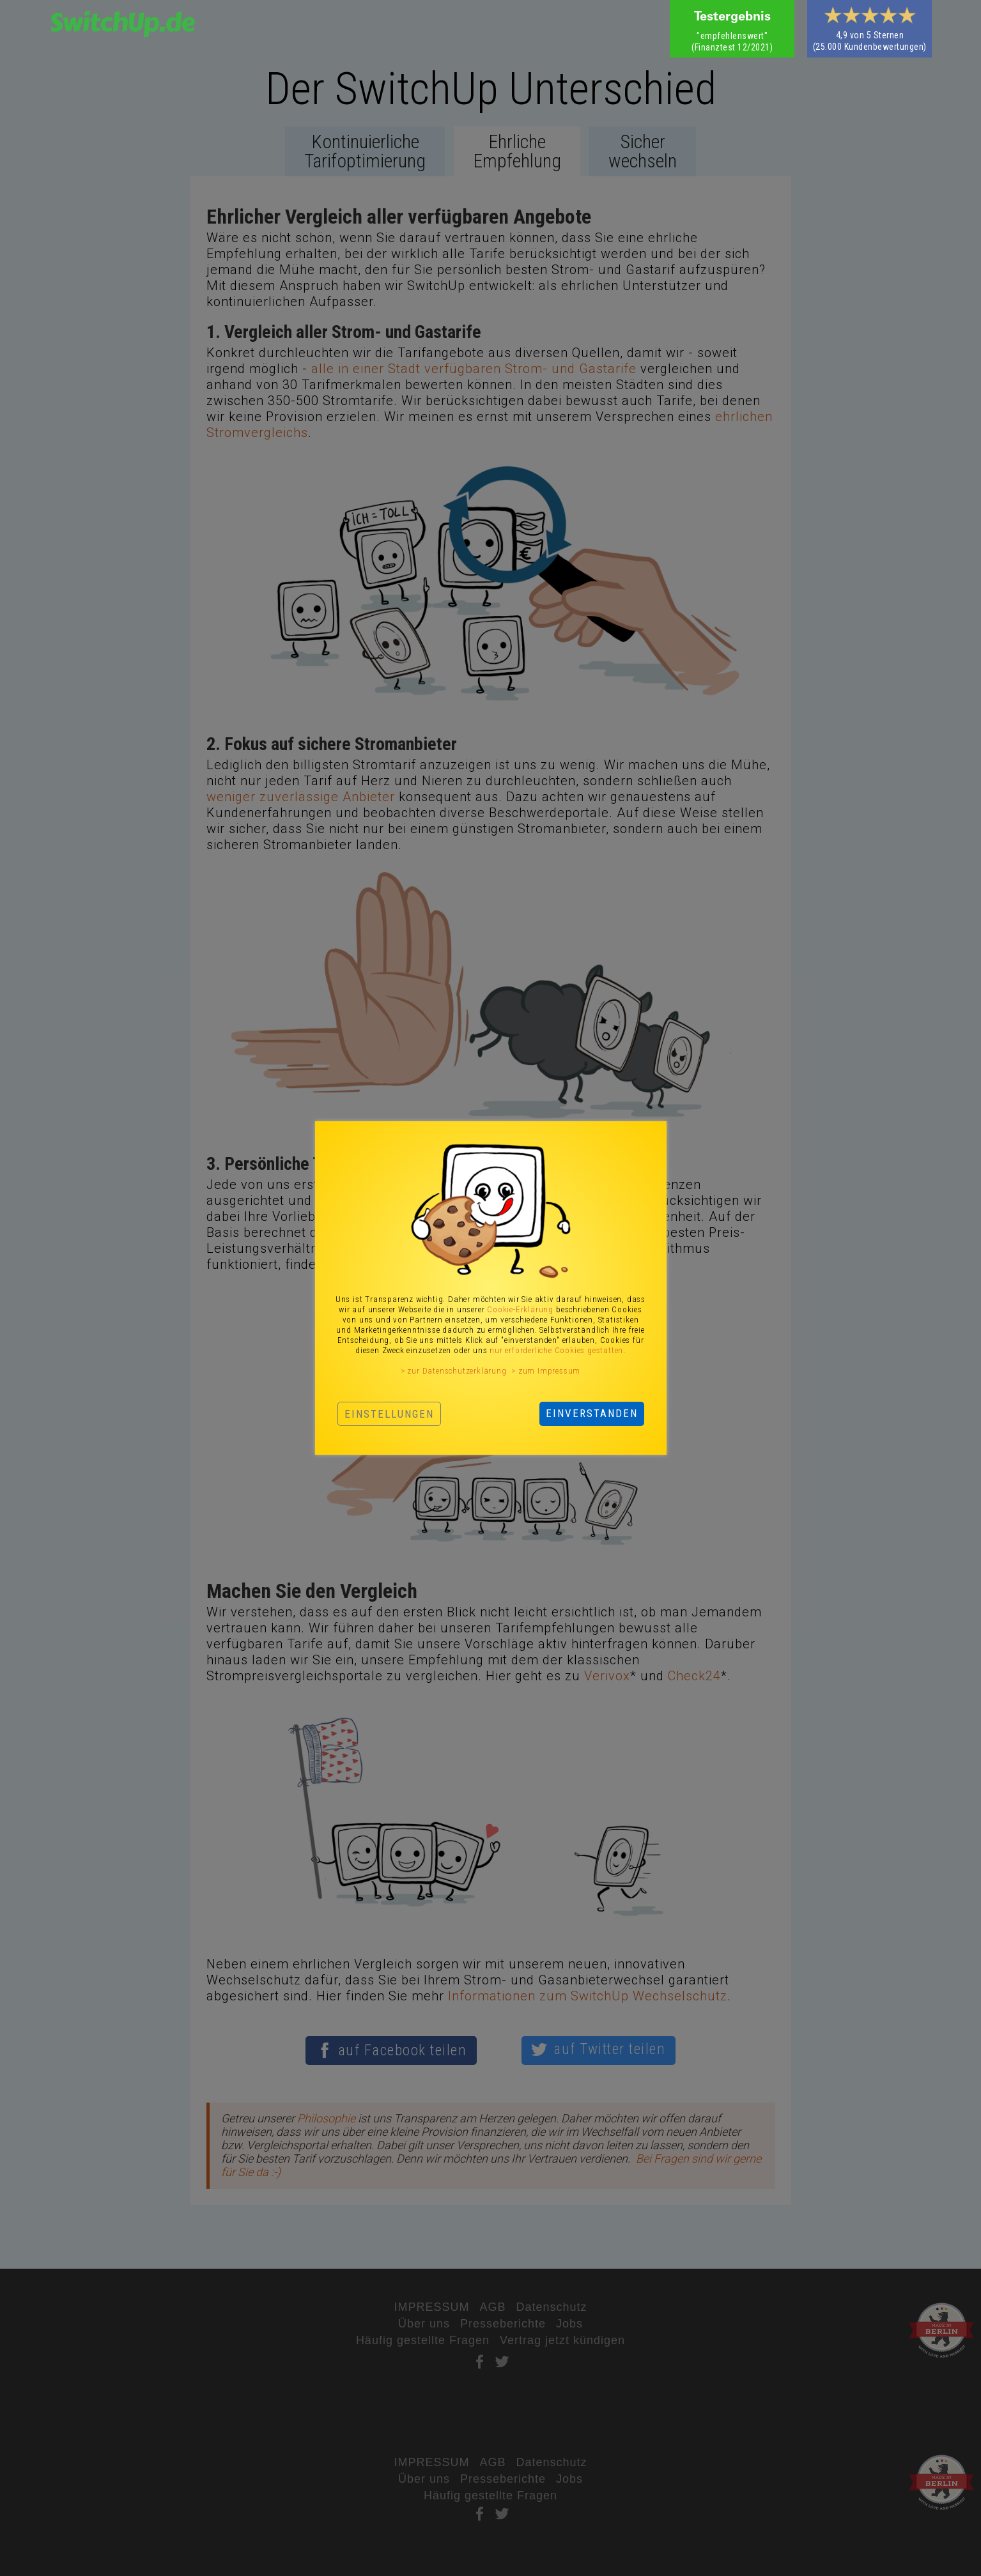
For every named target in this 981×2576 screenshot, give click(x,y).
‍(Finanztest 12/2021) (732, 41)
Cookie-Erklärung (520, 1309)
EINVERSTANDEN (592, 1413)
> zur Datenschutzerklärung (454, 1371)
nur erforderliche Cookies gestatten (556, 1350)
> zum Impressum (545, 1371)
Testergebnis (732, 18)
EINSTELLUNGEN (389, 1413)
